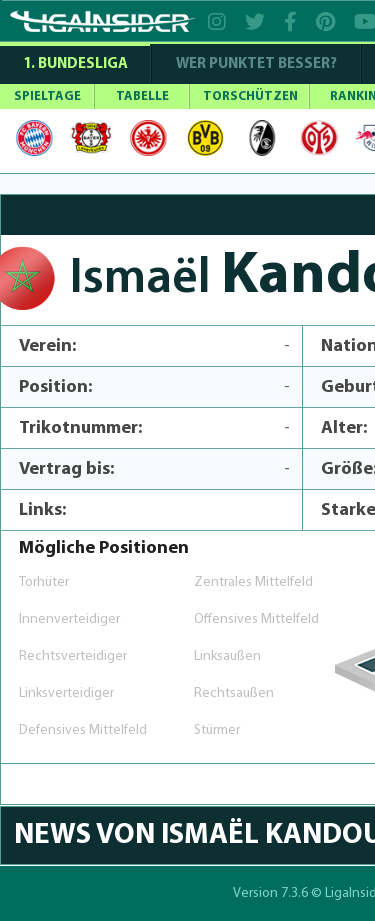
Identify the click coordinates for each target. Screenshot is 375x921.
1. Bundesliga (75, 64)
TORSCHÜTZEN (250, 96)
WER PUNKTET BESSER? (256, 64)
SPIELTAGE (47, 96)
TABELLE (142, 96)
